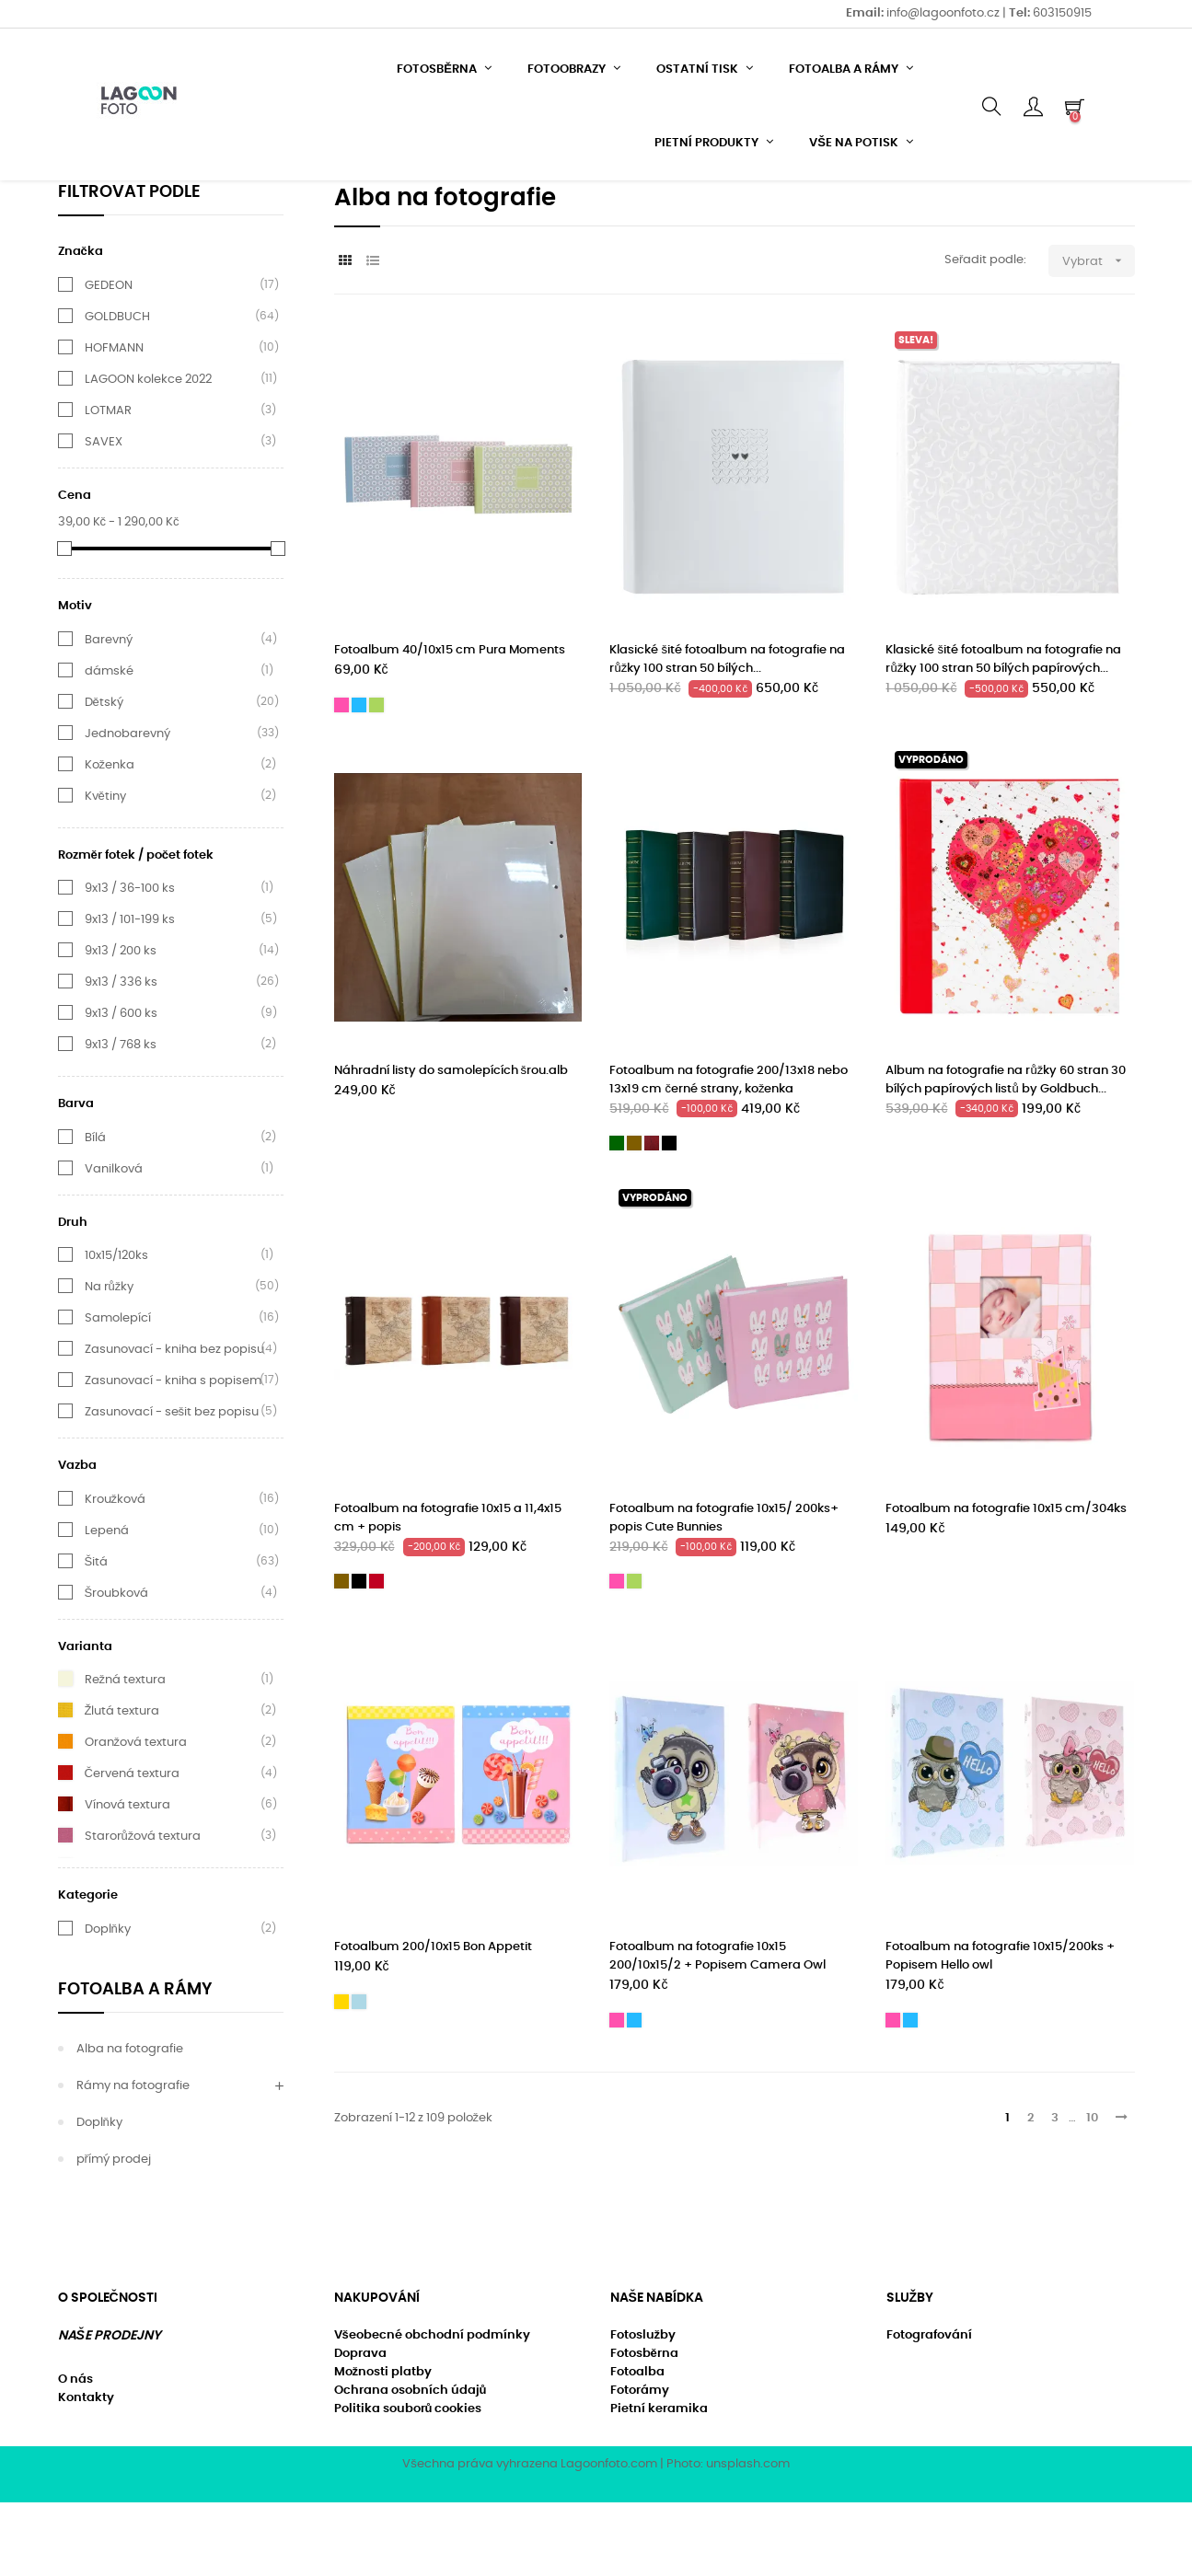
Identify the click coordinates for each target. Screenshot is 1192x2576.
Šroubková (117, 1666)
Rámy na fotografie (133, 2160)
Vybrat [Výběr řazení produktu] (1098, 334)
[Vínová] (376, 1655)
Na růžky (109, 1360)
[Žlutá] (341, 2075)
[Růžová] (341, 778)
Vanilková (114, 1242)
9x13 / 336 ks (121, 1055)
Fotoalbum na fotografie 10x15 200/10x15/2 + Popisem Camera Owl (717, 2030)
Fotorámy (639, 2464)
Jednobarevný (127, 807)
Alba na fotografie (129, 2123)
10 (1092, 2192)
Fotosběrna (644, 2427)
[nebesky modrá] (359, 2075)
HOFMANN (114, 421)
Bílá (95, 1211)
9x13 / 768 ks (120, 1118)
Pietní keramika (659, 2483)
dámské (109, 744)
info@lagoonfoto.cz (944, 13)
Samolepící (118, 1391)
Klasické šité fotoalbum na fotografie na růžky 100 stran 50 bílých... (727, 734)
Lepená (107, 1604)
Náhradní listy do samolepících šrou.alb (451, 1144)
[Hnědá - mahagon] (651, 1216)
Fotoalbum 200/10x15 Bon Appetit (433, 2021)
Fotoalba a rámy (135, 2063)
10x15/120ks (116, 1329)
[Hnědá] (634, 1216)
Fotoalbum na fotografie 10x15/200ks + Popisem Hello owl (1000, 2030)
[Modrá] (359, 778)
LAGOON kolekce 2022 (148, 453)
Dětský (104, 776)
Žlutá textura (122, 1784)
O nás (75, 2453)
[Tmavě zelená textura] (616, 1216)
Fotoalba (637, 2446)
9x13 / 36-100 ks (130, 961)
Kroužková (115, 1573)
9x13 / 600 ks (121, 1087)
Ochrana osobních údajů (410, 2464)
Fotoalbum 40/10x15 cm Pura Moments (449, 725)
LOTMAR (108, 484)
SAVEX (103, 515)
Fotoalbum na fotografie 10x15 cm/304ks (1006, 1582)
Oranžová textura (136, 1816)
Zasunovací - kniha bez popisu (174, 1423)
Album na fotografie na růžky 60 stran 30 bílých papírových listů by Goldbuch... (1005, 1153)
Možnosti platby (383, 2446)
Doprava (360, 2427)
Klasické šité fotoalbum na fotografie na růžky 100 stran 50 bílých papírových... (1003, 734)
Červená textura (132, 1847)
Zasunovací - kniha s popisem (173, 1454)
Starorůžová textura (143, 1909)
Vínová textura (127, 1878)
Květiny (105, 869)
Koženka (110, 838)
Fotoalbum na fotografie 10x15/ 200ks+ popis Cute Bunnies (724, 1592)
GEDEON (109, 359)
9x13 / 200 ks (120, 1024)
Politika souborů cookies (408, 2483)
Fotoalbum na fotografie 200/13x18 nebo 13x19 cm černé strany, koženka (728, 1153)
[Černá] (669, 1216)
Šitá (97, 1635)
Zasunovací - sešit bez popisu (172, 1485)
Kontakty (86, 2472)
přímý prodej (113, 2233)
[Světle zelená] (376, 778)
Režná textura (126, 1753)
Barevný (109, 713)
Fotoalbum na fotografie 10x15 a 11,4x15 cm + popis (447, 1592)
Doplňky (108, 2002)
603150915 (1062, 13)
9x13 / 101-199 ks (130, 993)
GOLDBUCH (117, 390)
